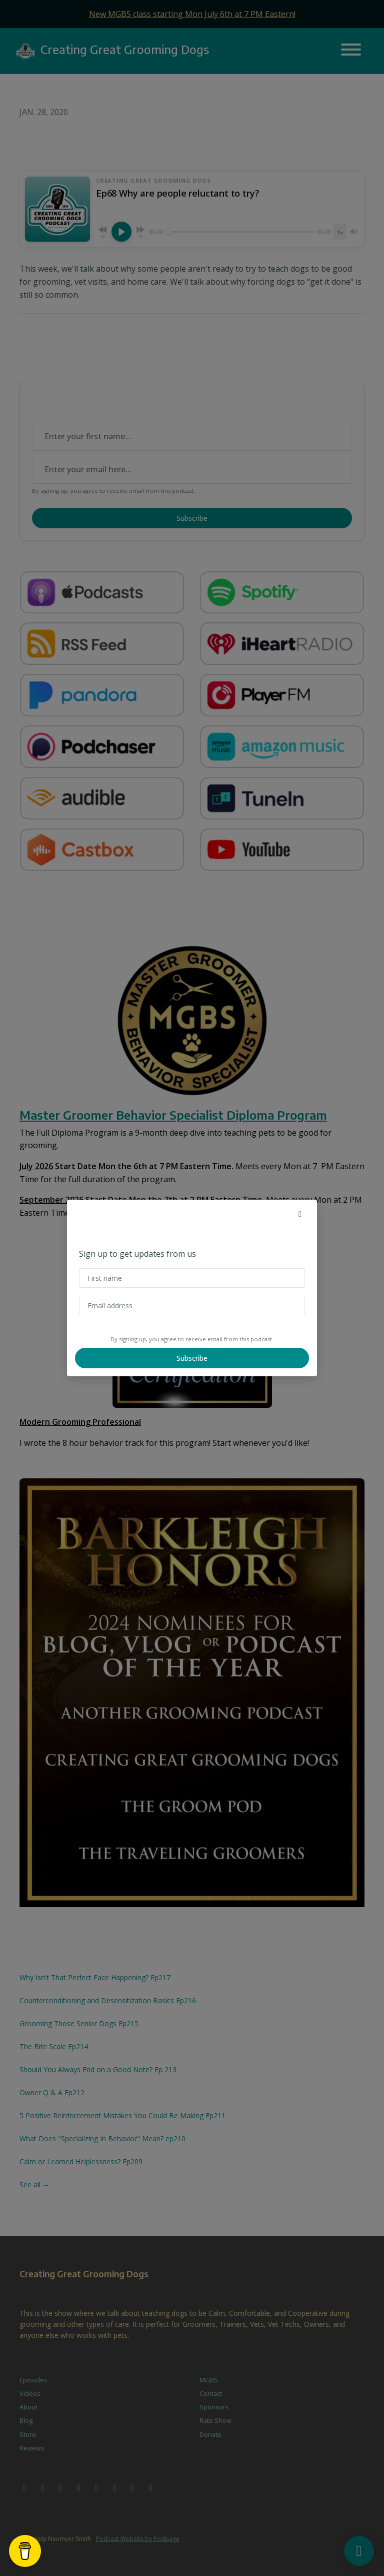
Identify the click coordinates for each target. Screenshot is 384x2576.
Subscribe (192, 1358)
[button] (300, 1214)
